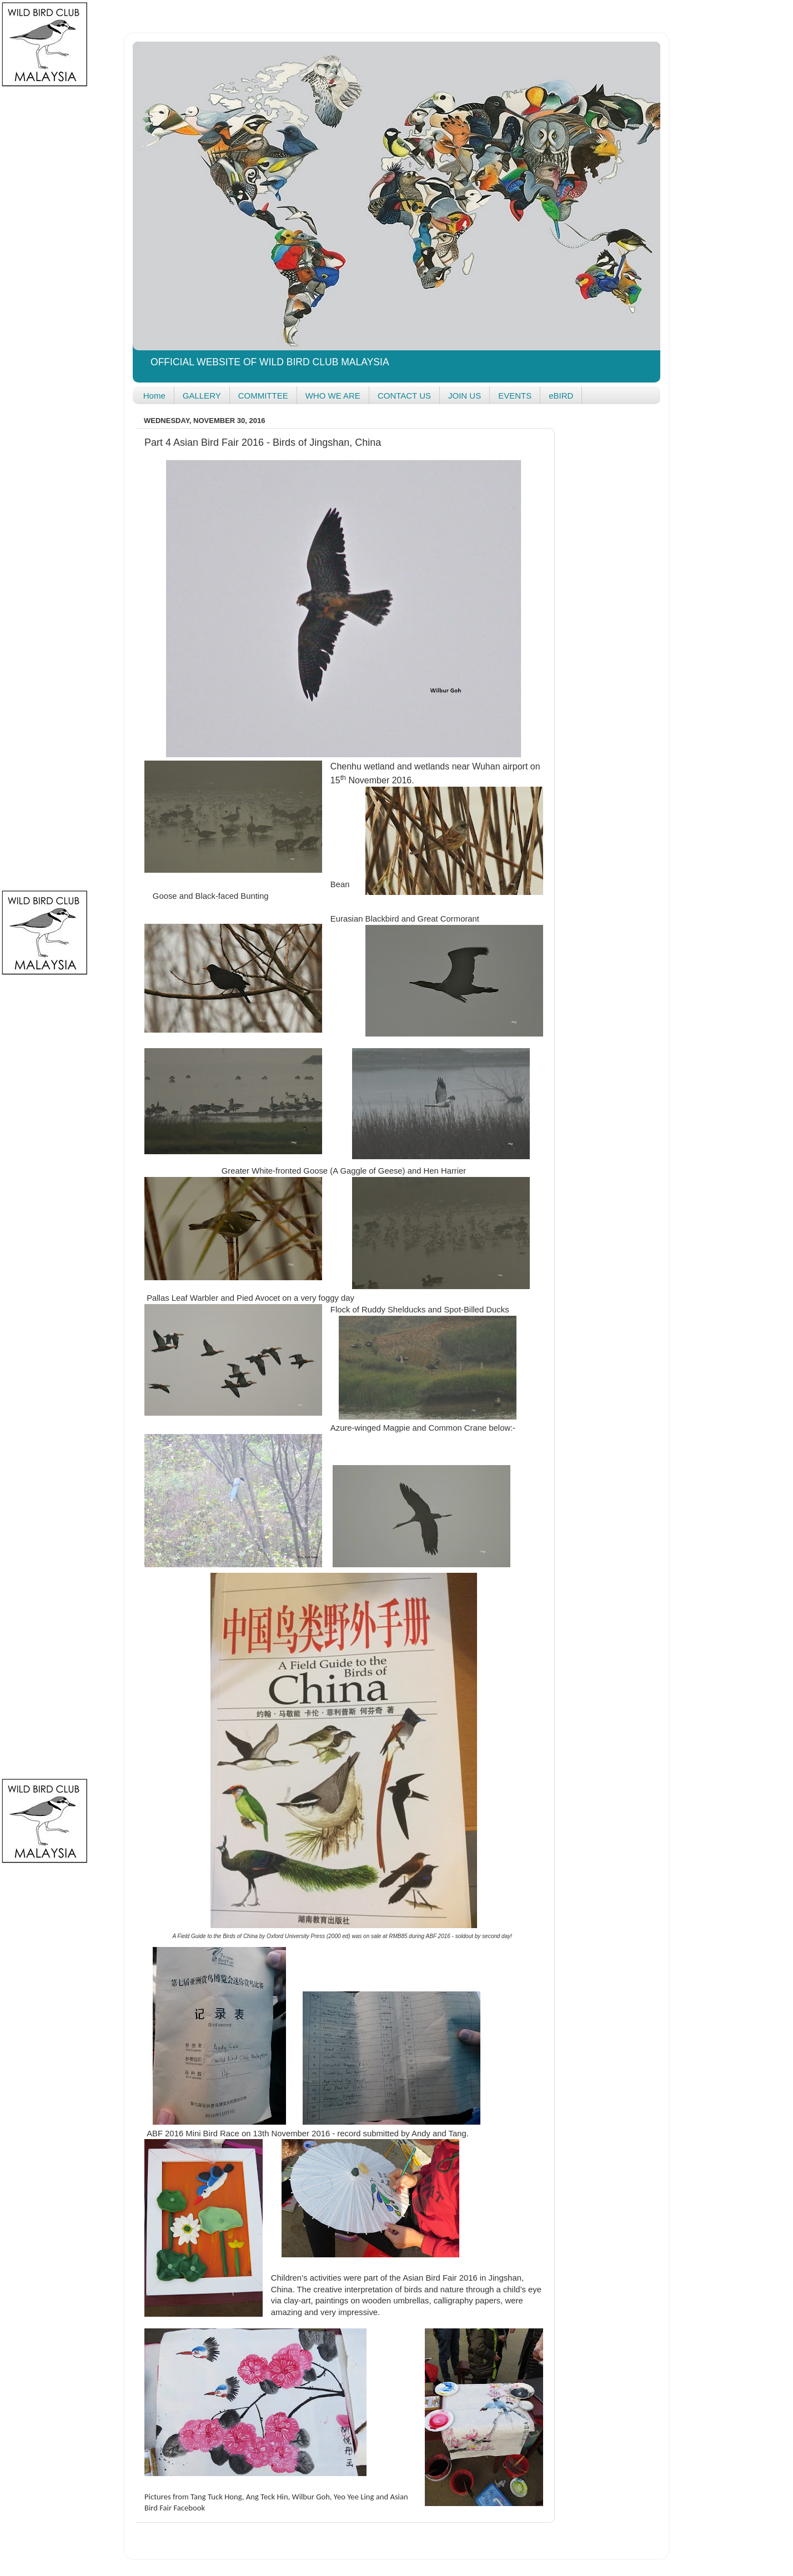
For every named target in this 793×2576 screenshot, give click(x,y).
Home (154, 395)
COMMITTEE (263, 395)
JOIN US (464, 395)
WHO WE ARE (332, 395)
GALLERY (202, 395)
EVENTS (514, 395)
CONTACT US (404, 395)
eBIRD (561, 395)
